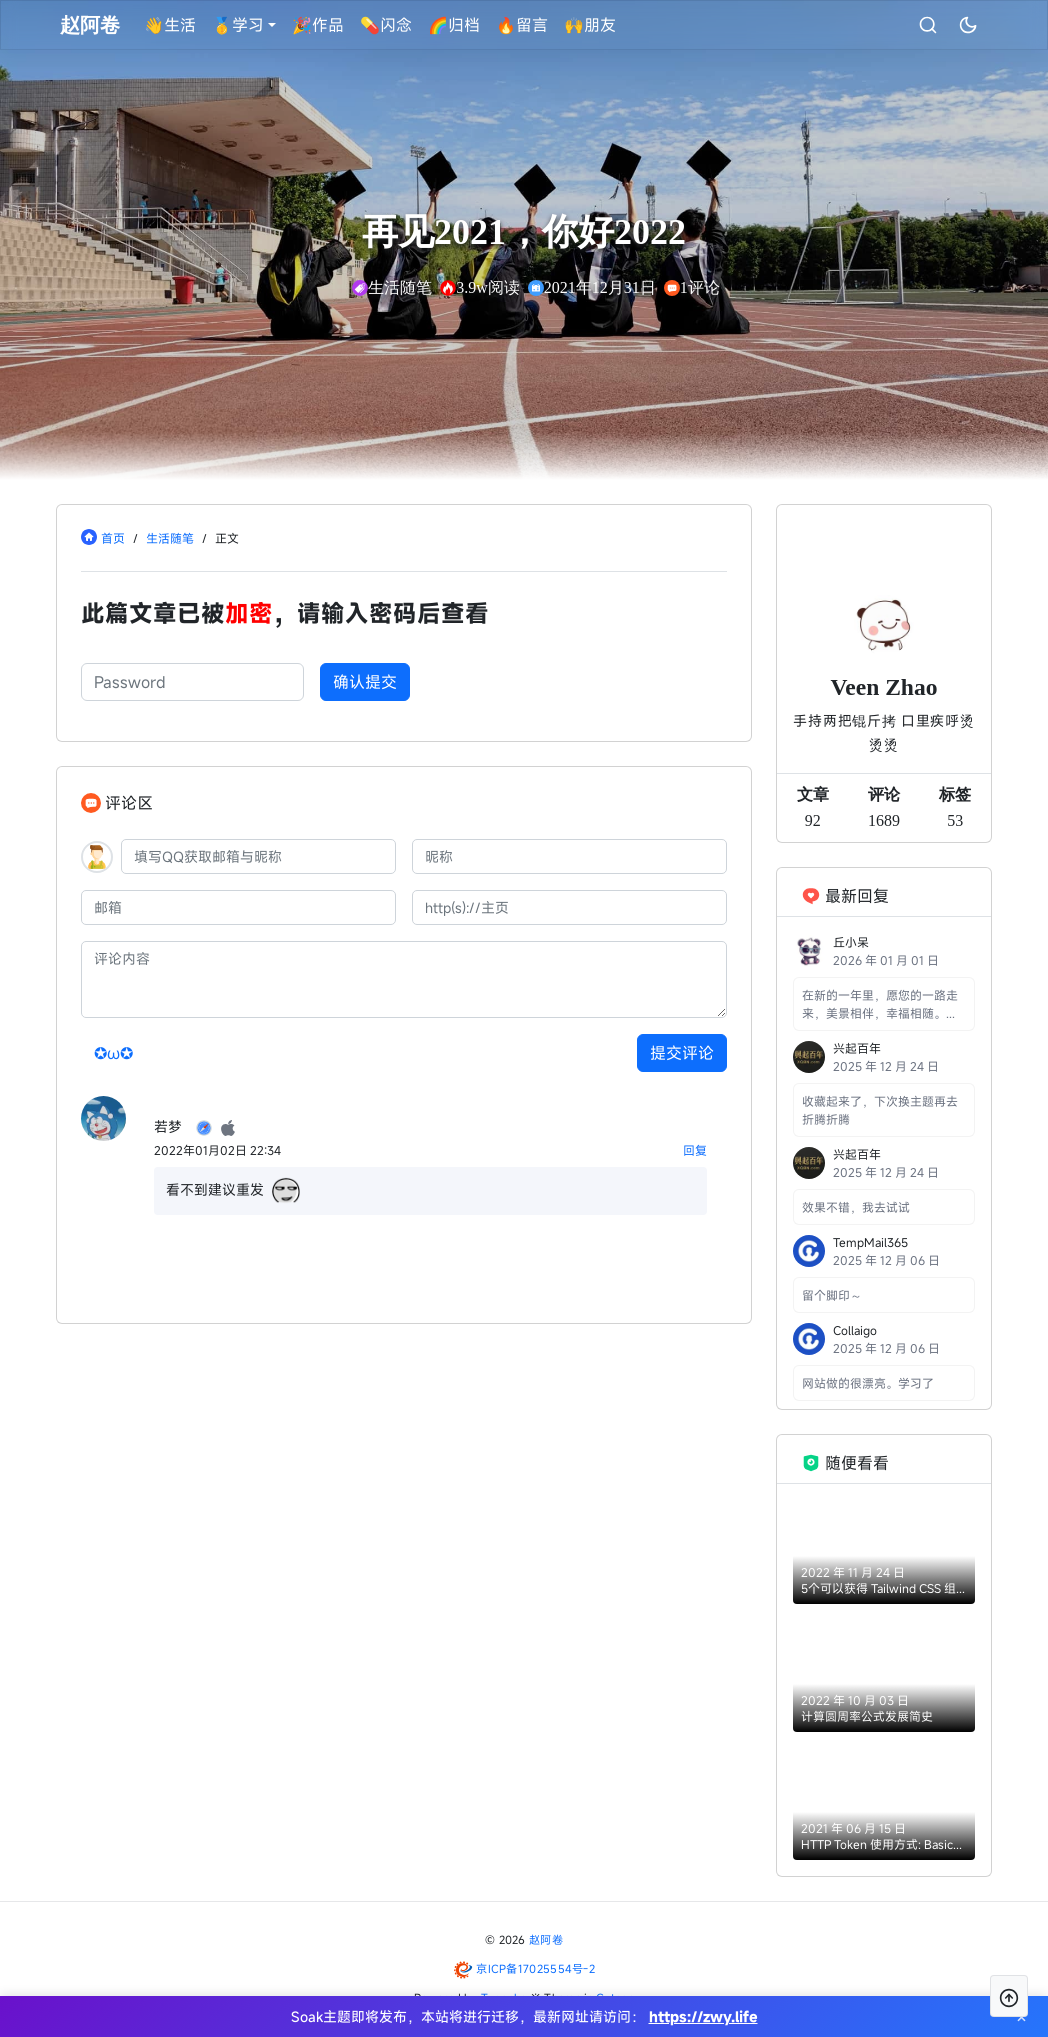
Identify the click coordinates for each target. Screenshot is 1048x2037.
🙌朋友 (591, 25)
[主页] (569, 907)
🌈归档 (455, 25)
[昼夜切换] (967, 25)
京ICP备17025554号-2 (535, 1968)
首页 (113, 538)
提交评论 (682, 1053)
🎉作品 (319, 25)
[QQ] (258, 856)
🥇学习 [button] (239, 25)
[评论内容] (404, 979)
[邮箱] (238, 907)
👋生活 (171, 25)
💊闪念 (387, 25)
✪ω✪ (113, 1053)
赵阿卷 (546, 1939)
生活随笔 (170, 538)
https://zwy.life (703, 2016)
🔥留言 (523, 25)
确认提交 (365, 682)
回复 (695, 1150)
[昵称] (569, 856)
